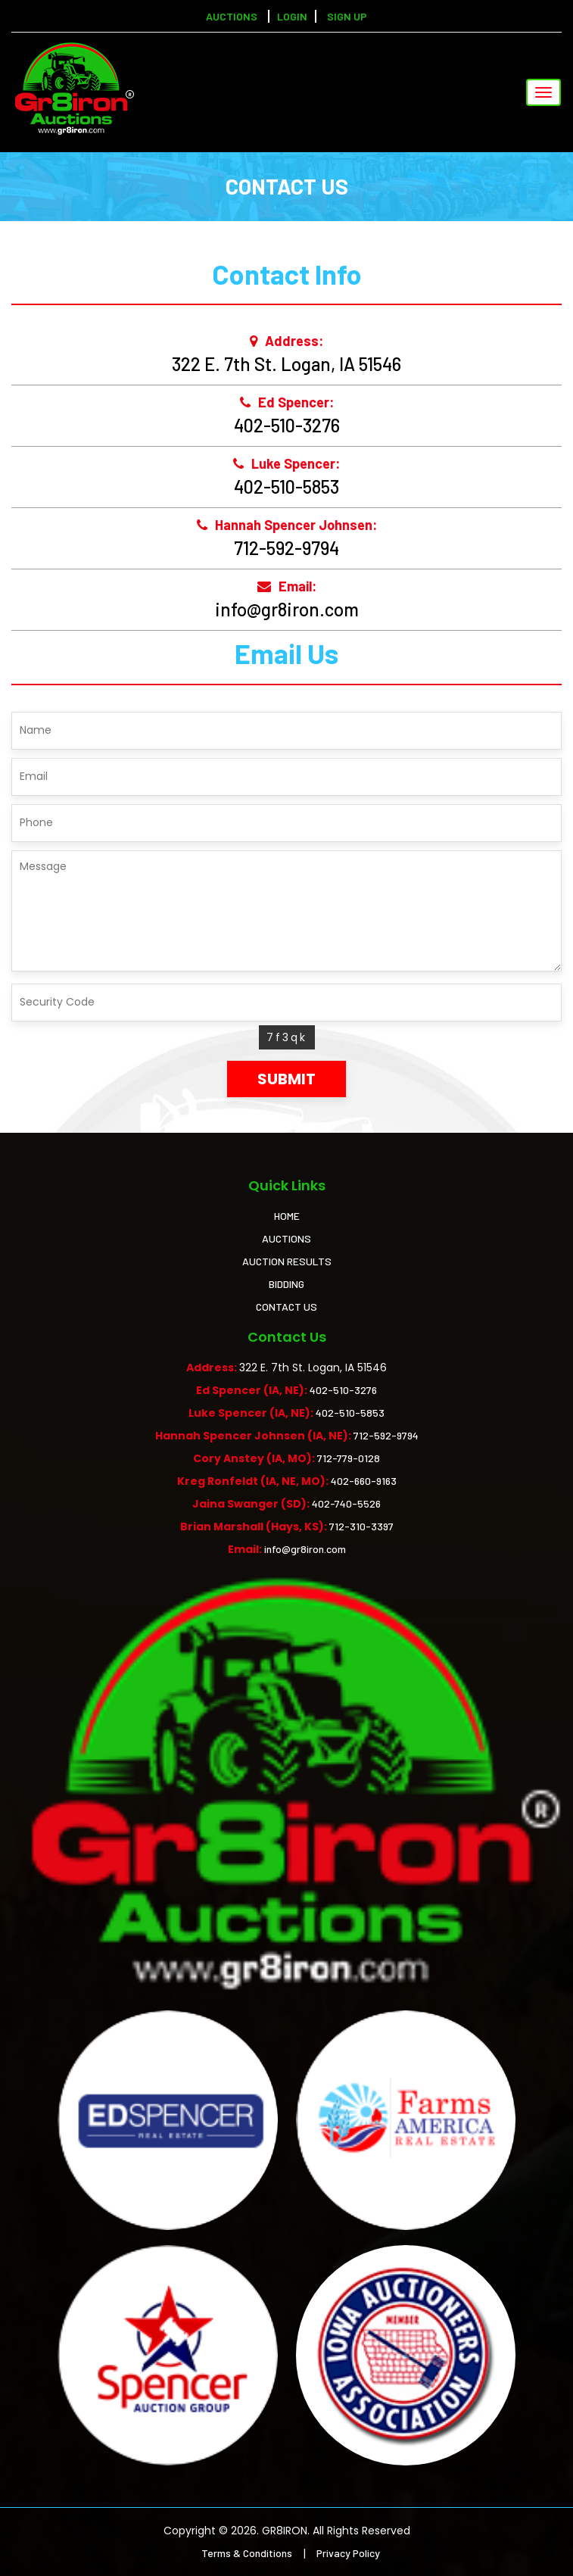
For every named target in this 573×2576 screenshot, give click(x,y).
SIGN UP (347, 16)
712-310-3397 (361, 1526)
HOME (287, 1215)
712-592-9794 (286, 548)
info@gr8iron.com (287, 609)
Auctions (231, 16)
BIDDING (286, 1283)
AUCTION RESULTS (287, 1261)
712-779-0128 (348, 1458)
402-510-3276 (287, 425)
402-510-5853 (286, 486)
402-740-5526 (346, 1503)
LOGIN (292, 16)
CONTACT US (286, 1306)
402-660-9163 (364, 1480)
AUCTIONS (286, 1238)
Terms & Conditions (246, 2552)
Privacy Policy (348, 2552)
